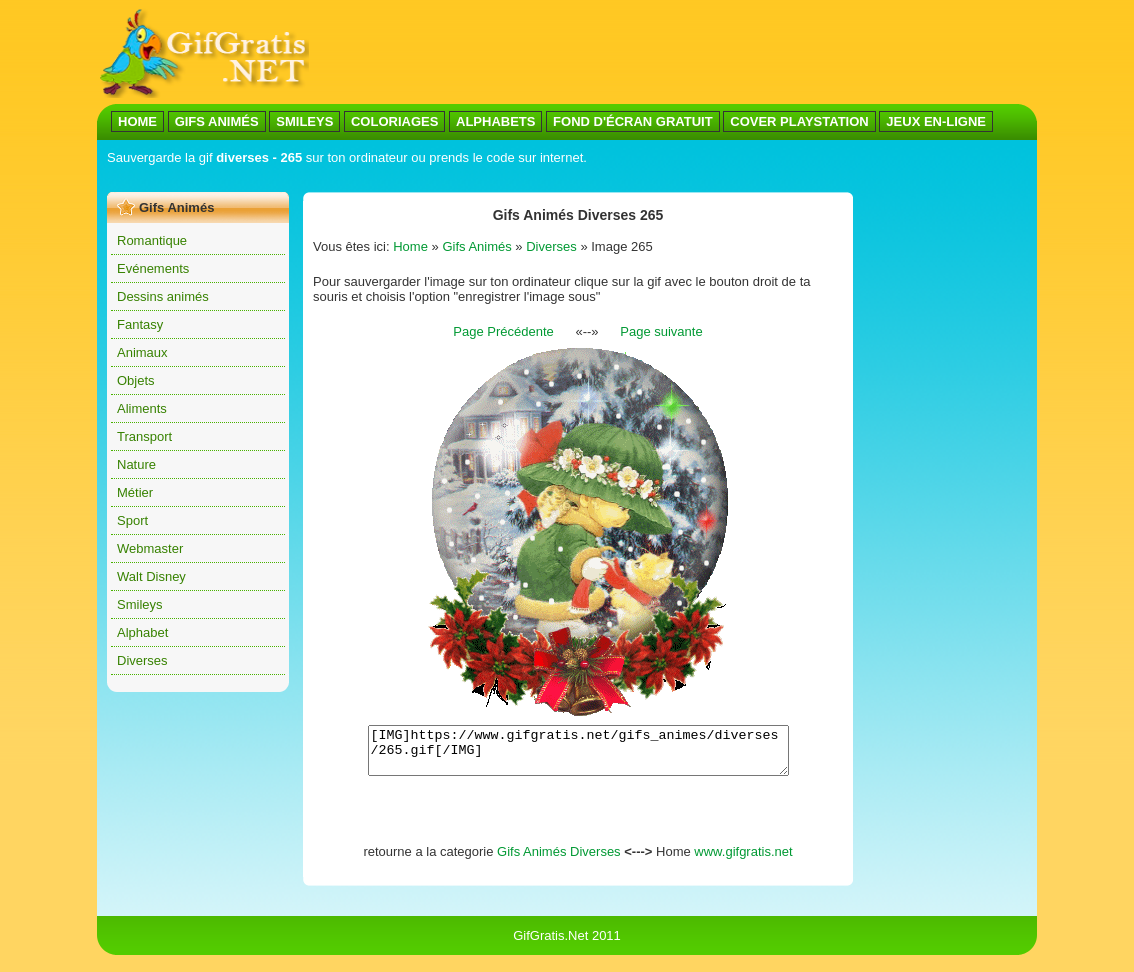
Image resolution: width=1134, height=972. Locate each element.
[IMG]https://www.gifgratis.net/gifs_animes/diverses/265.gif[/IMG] (578, 755)
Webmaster (150, 548)
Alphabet (142, 632)
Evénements (153, 268)
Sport (132, 520)
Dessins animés (163, 296)
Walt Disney (151, 576)
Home (410, 246)
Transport (144, 436)
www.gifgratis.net (743, 860)
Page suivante (661, 331)
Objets (136, 380)
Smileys (140, 604)
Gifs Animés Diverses (559, 860)
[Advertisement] (471, 178)
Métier (135, 492)
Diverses (142, 660)
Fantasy (140, 324)
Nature (136, 464)
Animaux (142, 352)
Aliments (142, 408)
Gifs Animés (476, 246)
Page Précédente (503, 331)
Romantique (152, 240)
